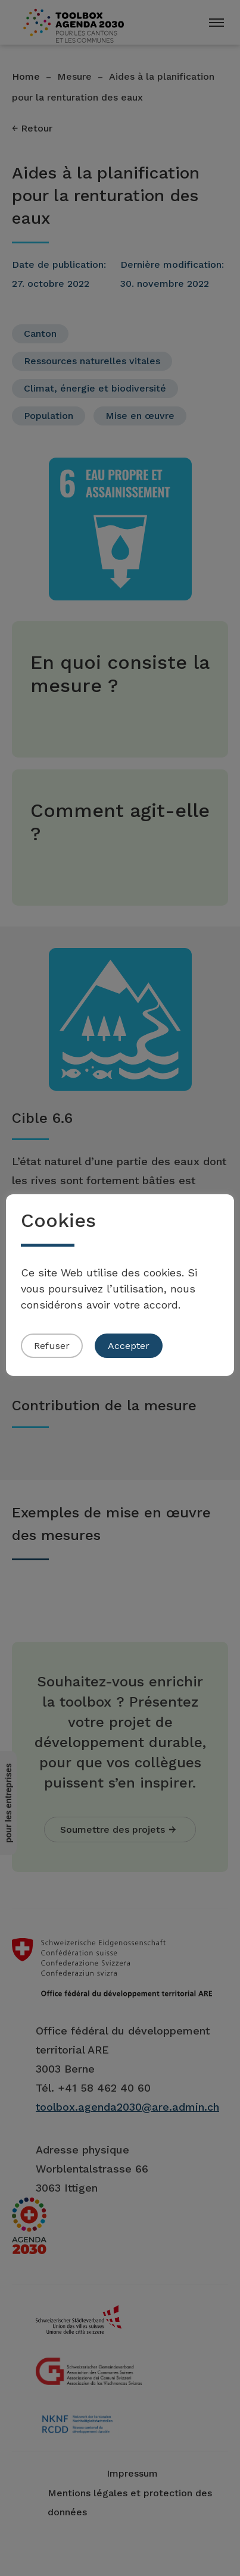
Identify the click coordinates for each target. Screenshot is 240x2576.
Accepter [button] (128, 1345)
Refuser (52, 1345)
